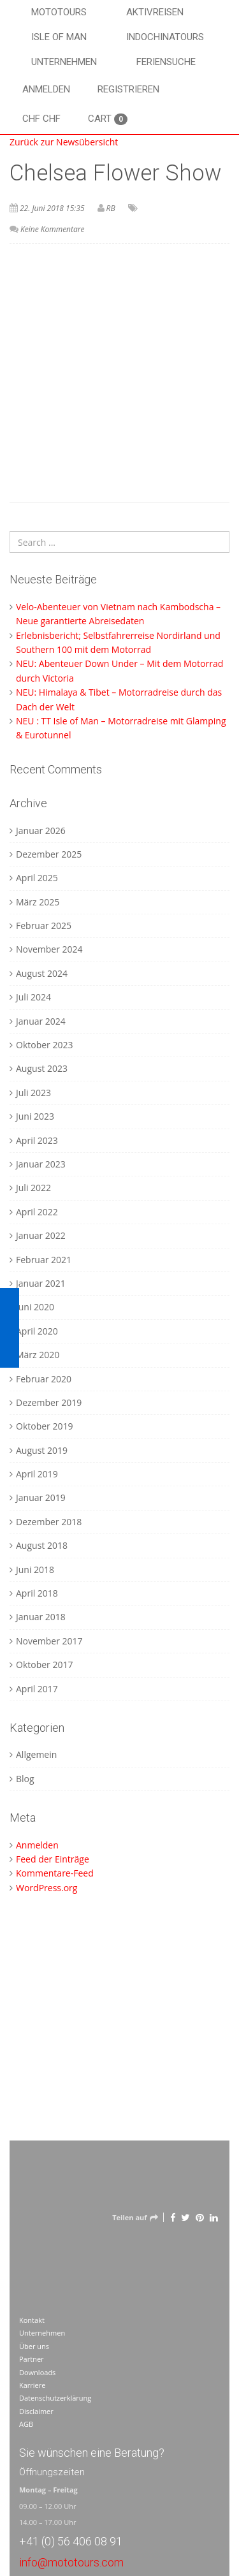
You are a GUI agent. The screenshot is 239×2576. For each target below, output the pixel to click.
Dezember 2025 (49, 854)
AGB (26, 2424)
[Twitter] (185, 2217)
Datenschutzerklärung (55, 2398)
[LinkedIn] (214, 2217)
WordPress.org (46, 1888)
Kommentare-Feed (55, 1873)
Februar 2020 (43, 1379)
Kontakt (32, 2320)
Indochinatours (165, 37)
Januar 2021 (41, 1283)
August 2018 (42, 1545)
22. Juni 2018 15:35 (52, 208)
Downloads (37, 2372)
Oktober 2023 (44, 1045)
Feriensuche (166, 62)
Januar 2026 (41, 830)
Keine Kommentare (52, 229)
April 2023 (37, 1140)
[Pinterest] (200, 2217)
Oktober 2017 (44, 1664)
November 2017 (49, 1641)
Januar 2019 (41, 1497)
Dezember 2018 (49, 1522)
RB (110, 208)
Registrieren (128, 89)
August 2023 (42, 1068)
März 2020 (37, 1355)
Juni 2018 (35, 1569)
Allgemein (36, 1754)
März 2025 (37, 902)
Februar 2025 (43, 925)
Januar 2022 (41, 1235)
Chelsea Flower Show (115, 173)
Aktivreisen (155, 12)
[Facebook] (172, 2217)
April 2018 (37, 1593)
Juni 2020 (35, 1307)
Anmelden (46, 89)
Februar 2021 (43, 1260)
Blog (25, 1779)
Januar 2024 (41, 1021)
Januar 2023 (41, 1164)
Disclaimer (36, 2411)
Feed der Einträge (52, 1859)
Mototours (59, 12)
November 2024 (49, 949)
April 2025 (37, 878)
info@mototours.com (71, 2562)
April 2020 (37, 1331)
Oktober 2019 (44, 1426)
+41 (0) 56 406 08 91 (70, 2541)
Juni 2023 (35, 1116)
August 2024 (42, 973)
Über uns (34, 2346)
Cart (107, 119)
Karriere (32, 2385)
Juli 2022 (33, 1188)
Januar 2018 (41, 1617)
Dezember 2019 (49, 1402)
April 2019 (37, 1474)
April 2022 (37, 1212)
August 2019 (42, 1450)
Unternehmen (64, 62)
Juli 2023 (33, 1093)
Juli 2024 (33, 997)
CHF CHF (41, 118)
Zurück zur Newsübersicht (64, 142)
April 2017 (37, 1689)
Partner (31, 2359)
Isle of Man (59, 37)
